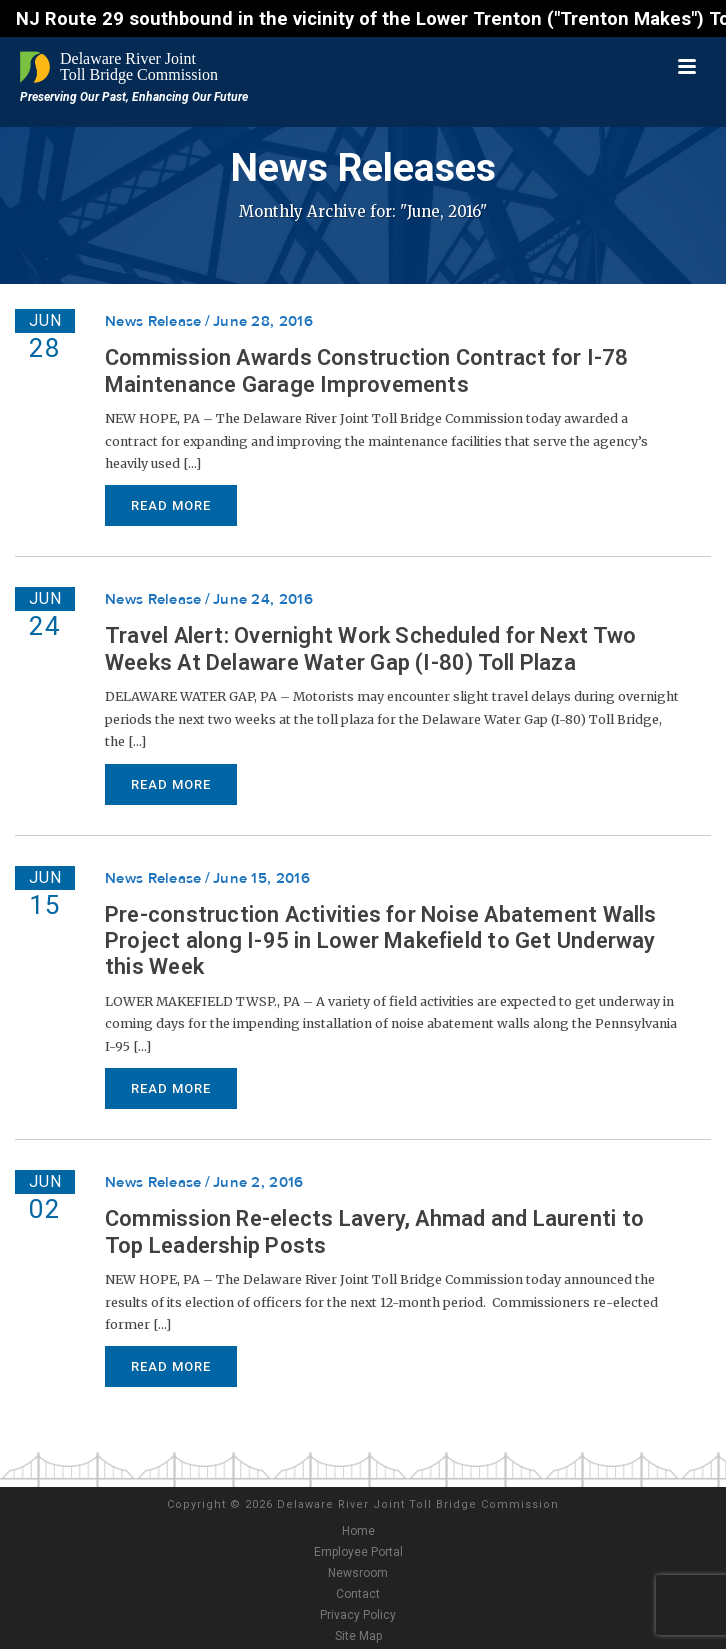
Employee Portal (358, 1552)
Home (358, 1531)
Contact (358, 1594)
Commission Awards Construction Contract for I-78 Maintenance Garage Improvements (367, 370)
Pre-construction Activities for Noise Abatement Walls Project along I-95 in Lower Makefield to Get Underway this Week (381, 941)
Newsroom (358, 1573)
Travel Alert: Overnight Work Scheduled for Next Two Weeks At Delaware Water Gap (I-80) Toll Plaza (370, 648)
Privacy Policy (358, 1615)
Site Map (358, 1636)
